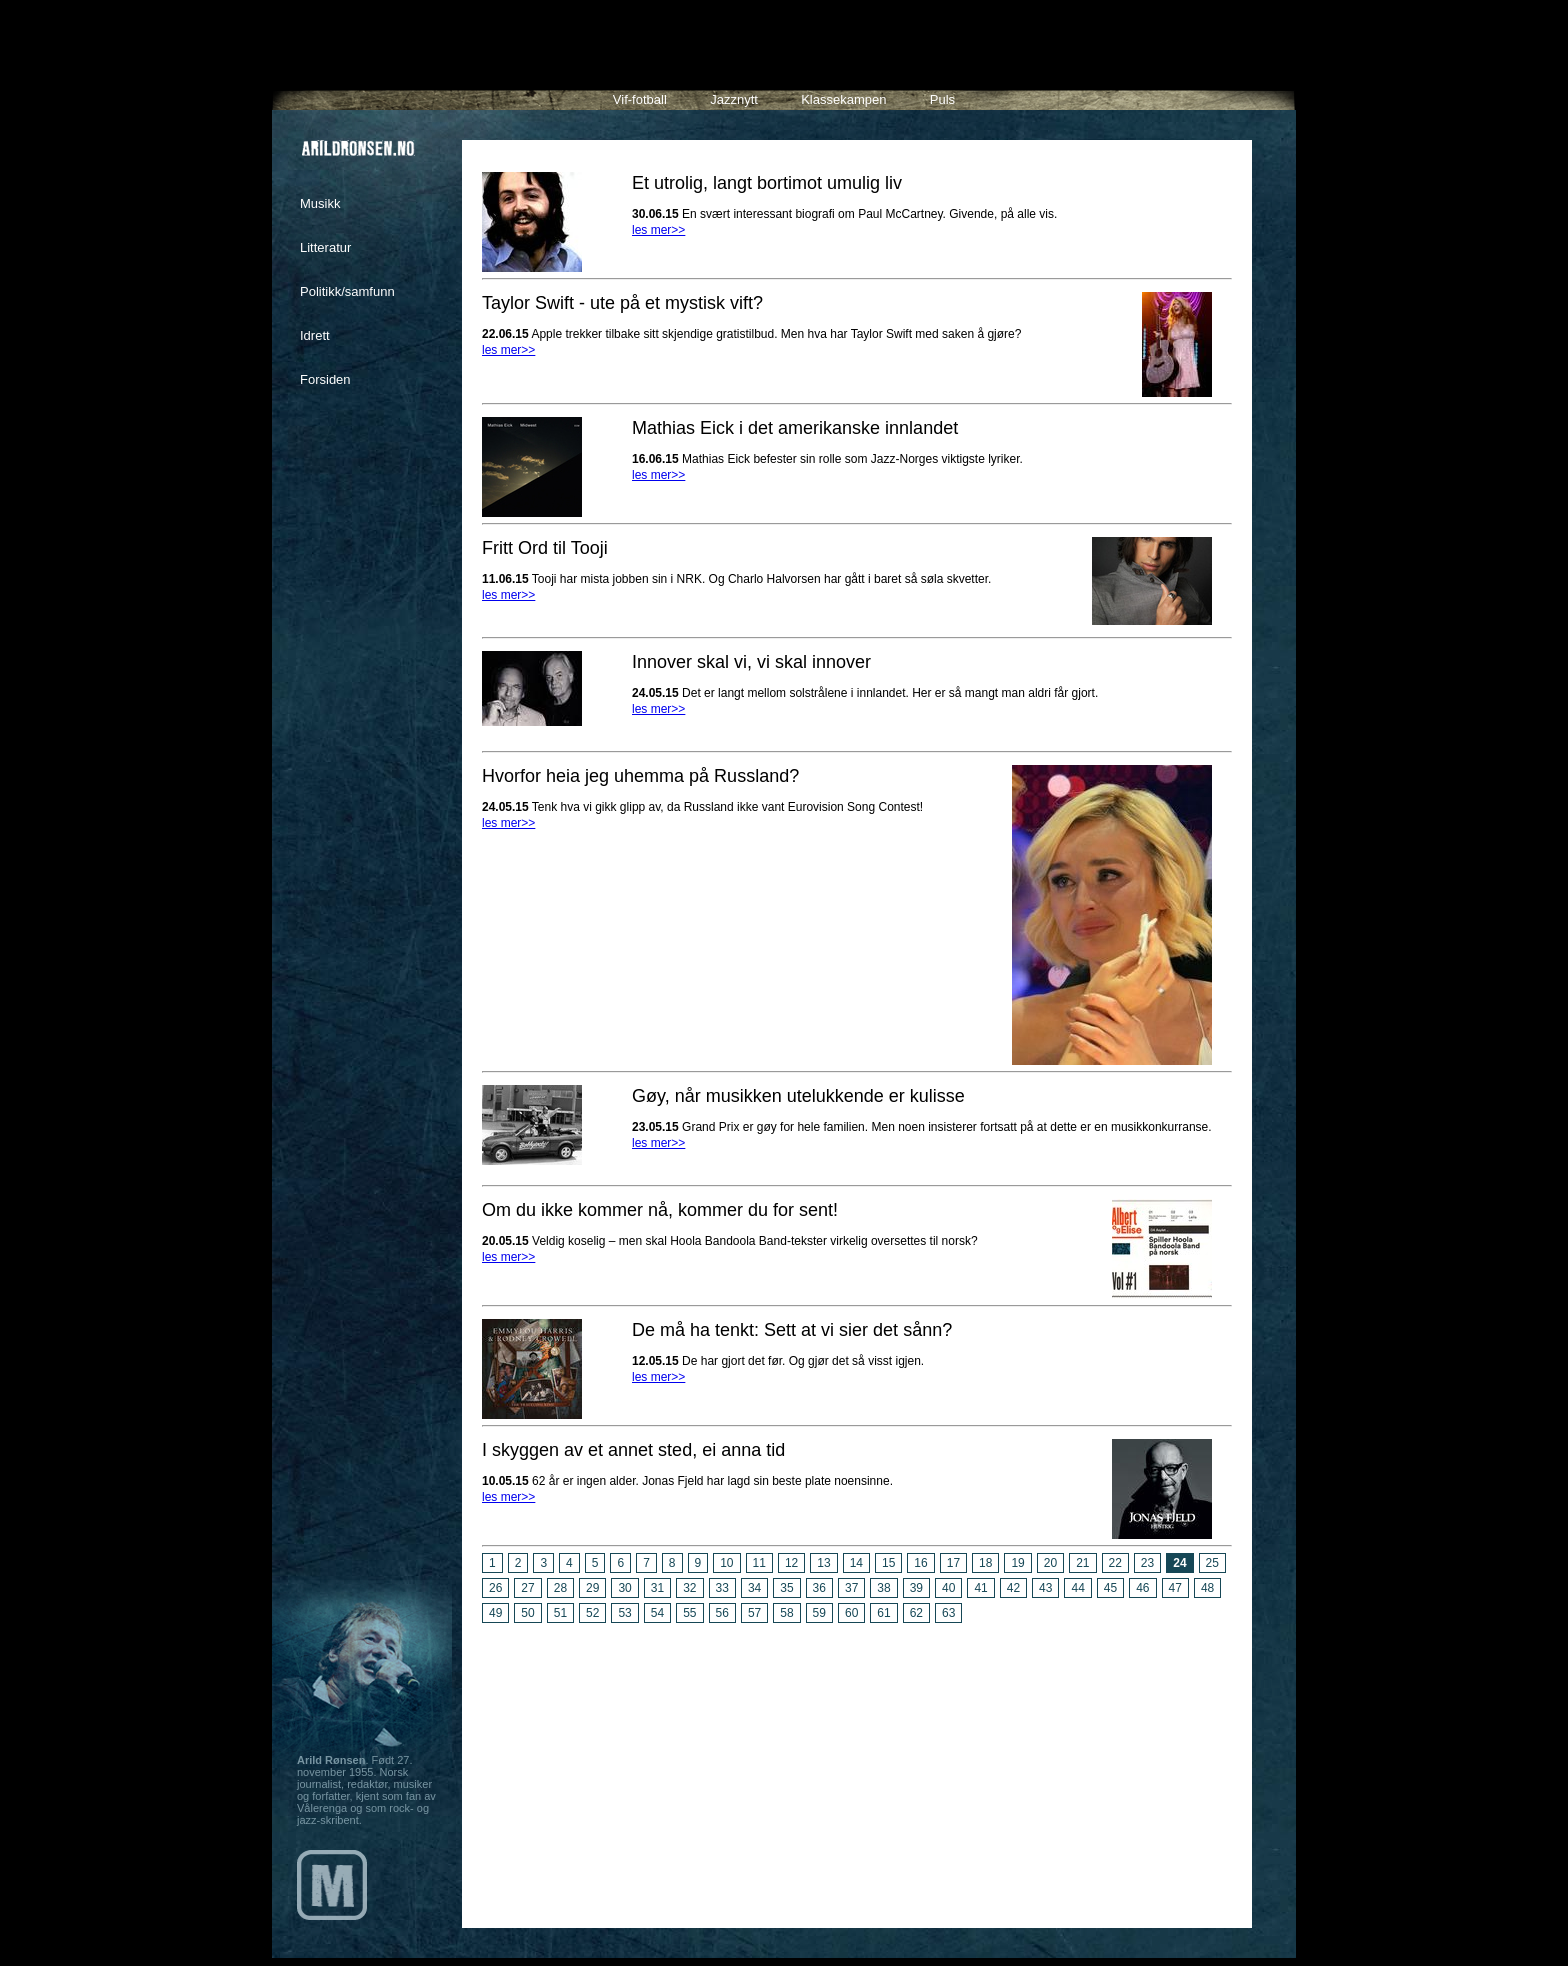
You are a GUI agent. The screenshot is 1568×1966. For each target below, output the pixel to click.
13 (823, 1563)
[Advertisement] (857, 1768)
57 (754, 1613)
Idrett (315, 335)
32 (689, 1588)
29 (592, 1588)
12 (791, 1563)
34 (754, 1588)
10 (726, 1563)
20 (1050, 1563)
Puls (942, 99)
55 (689, 1613)
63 (948, 1613)
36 (819, 1588)
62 (916, 1613)
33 (722, 1588)
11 (759, 1563)
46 (1142, 1588)
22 (1115, 1563)
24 (1179, 1563)
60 (851, 1613)
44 (1077, 1588)
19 (1017, 1563)
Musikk (320, 203)
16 (920, 1563)
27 (527, 1588)
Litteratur (325, 247)
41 (980, 1588)
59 (819, 1613)
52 (592, 1613)
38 (883, 1588)
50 (527, 1613)
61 (883, 1613)
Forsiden (325, 379)
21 (1082, 1563)
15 (888, 1563)
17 (953, 1563)
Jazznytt (734, 99)
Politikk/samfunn (347, 291)
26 (495, 1588)
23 (1147, 1563)
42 (1013, 1588)
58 (786, 1613)
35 (786, 1588)
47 (1175, 1588)
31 (657, 1588)
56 (722, 1613)
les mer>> (658, 230)
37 (851, 1588)
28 (560, 1588)
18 (985, 1563)
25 (1212, 1563)
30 (624, 1588)
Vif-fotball (640, 99)
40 (948, 1588)
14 (856, 1563)
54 (657, 1613)
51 (560, 1613)
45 (1110, 1588)
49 (495, 1613)
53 (624, 1613)
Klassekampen (843, 99)
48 (1207, 1588)
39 (916, 1588)
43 (1045, 1588)
